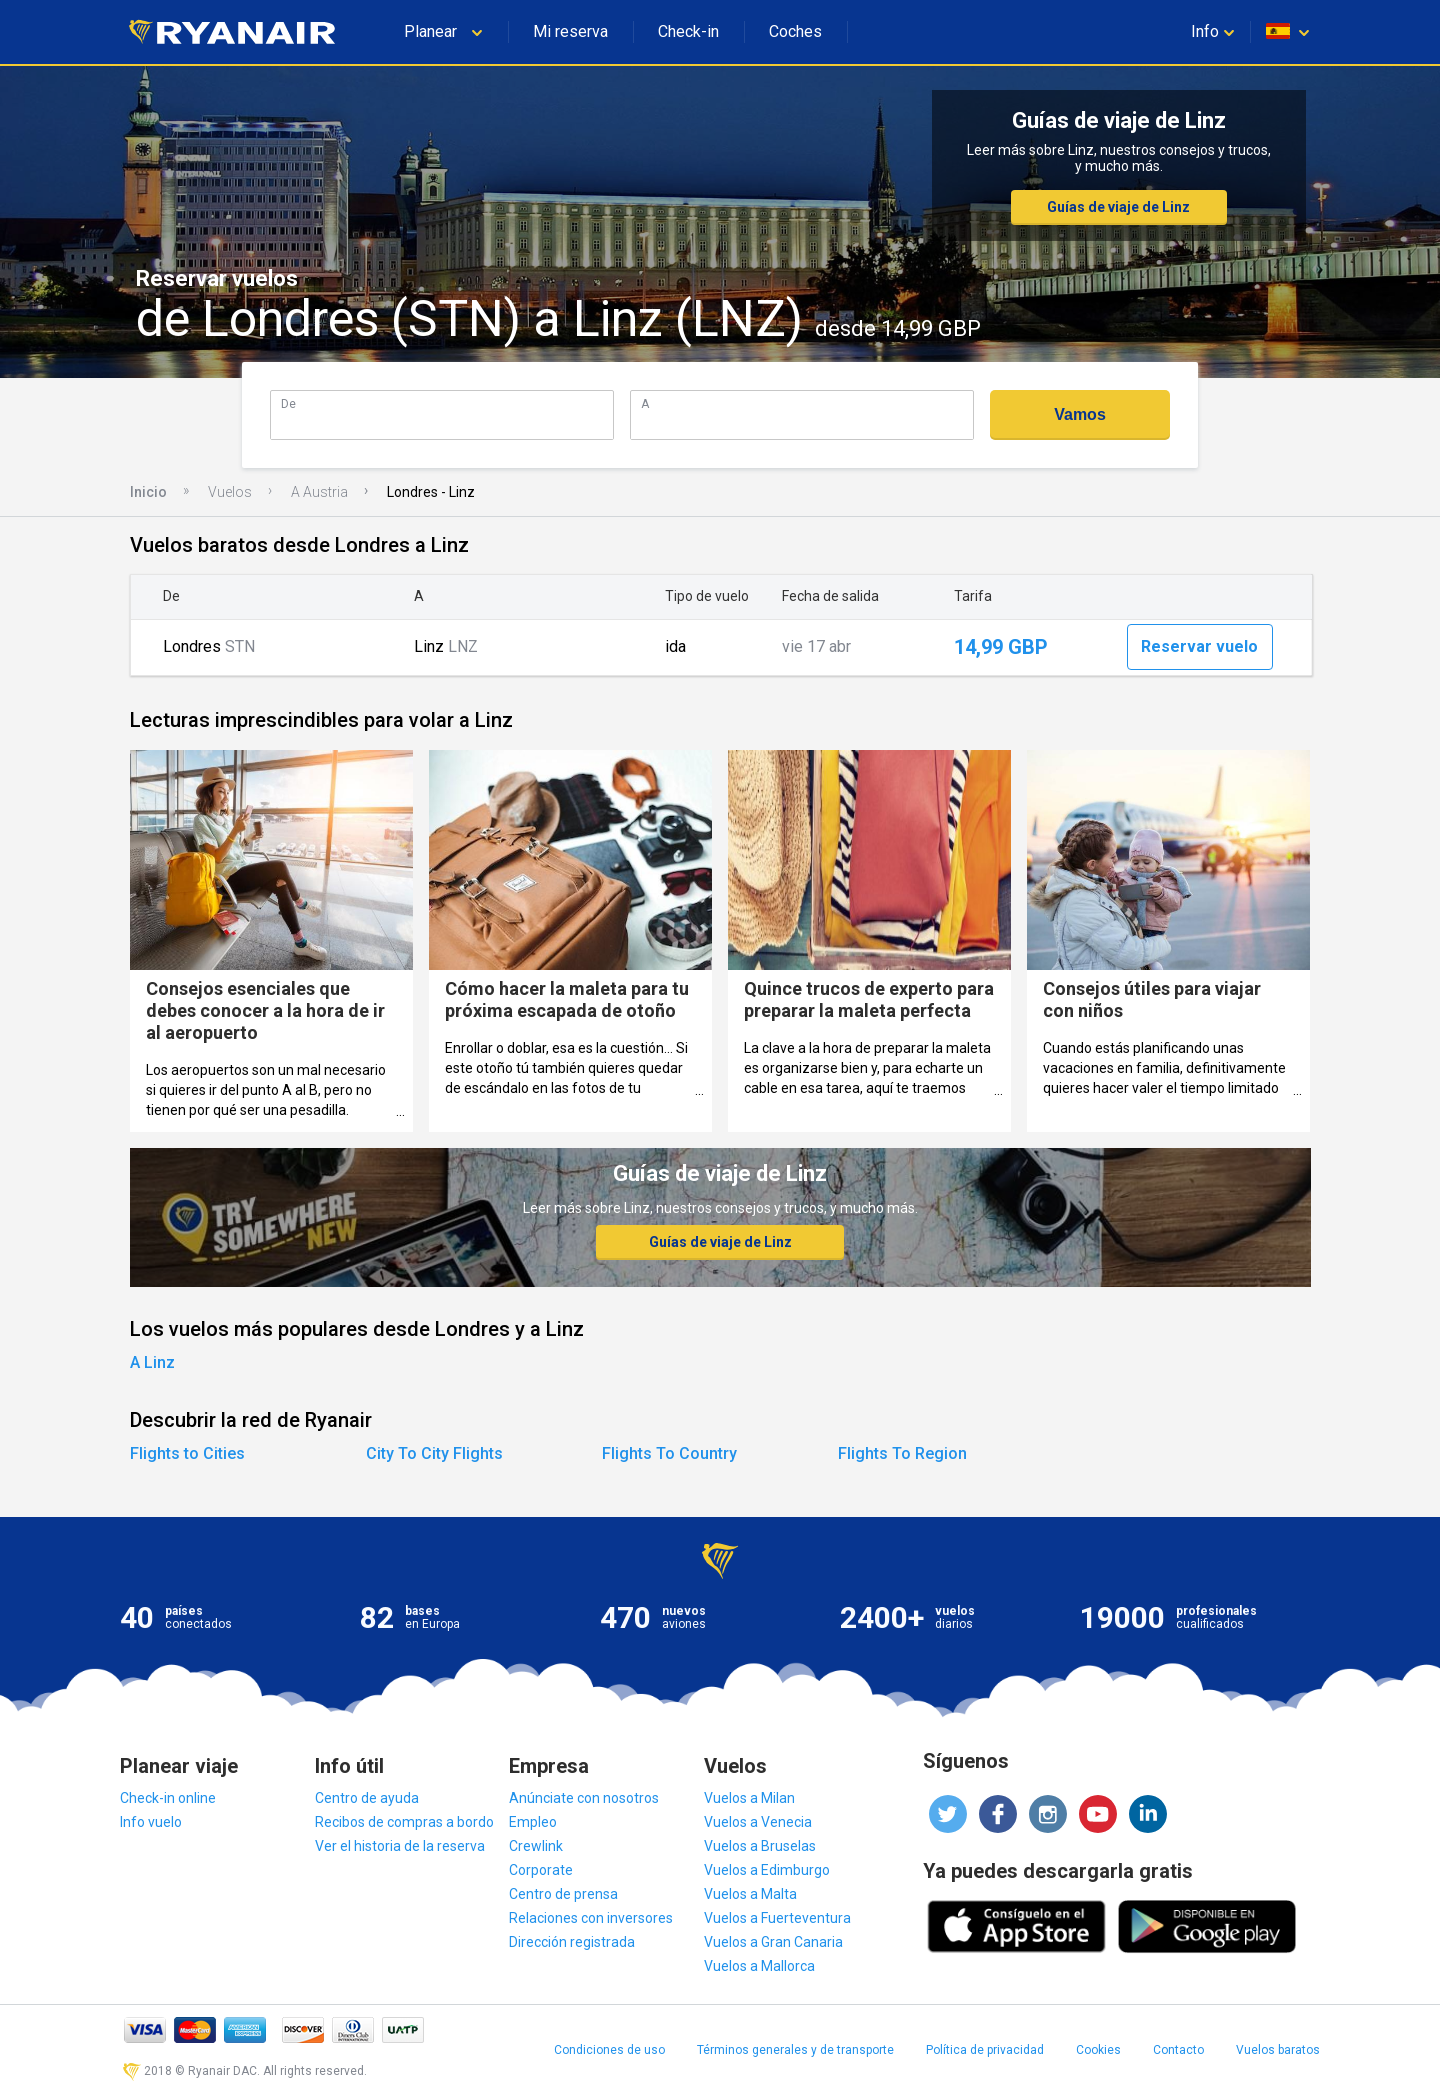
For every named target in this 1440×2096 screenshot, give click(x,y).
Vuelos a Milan (749, 1798)
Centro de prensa (563, 1894)
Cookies (1098, 2050)
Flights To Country (669, 1453)
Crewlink (536, 1846)
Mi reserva (570, 31)
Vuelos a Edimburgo (767, 1870)
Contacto (1178, 2050)
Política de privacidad (985, 2050)
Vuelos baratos (1278, 2050)
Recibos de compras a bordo (404, 1822)
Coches (795, 31)
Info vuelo (151, 1822)
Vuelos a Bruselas (760, 1846)
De (288, 403)
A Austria (319, 492)
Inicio (148, 492)
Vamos (1080, 414)
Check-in (688, 31)
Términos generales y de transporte (795, 2050)
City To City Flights (434, 1453)
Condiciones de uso (609, 2050)
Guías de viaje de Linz (1118, 207)
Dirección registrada (572, 1942)
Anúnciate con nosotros (584, 1798)
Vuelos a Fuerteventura (777, 1918)
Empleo (533, 1822)
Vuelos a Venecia (758, 1822)
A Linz (152, 1362)
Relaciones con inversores (591, 1918)
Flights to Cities (187, 1453)
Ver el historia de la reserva (400, 1846)
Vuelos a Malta (750, 1894)
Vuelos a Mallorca (759, 1966)
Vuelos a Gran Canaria (773, 1942)
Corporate (541, 1870)
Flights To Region (902, 1453)
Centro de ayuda (367, 1798)
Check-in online (168, 1798)
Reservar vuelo (1199, 646)
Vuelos (230, 492)
